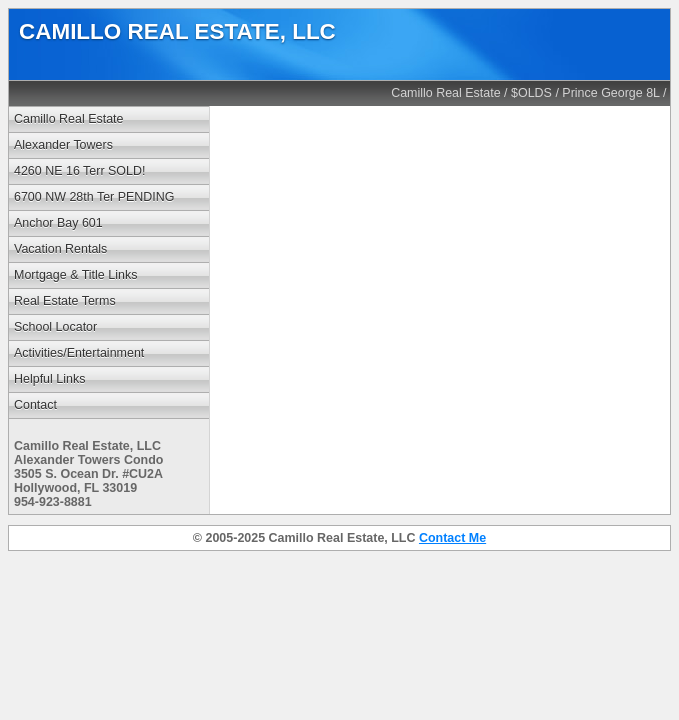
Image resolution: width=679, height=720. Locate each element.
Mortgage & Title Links (75, 275)
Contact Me (452, 538)
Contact (35, 405)
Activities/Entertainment (79, 353)
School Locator (55, 327)
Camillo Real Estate (446, 93)
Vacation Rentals (60, 249)
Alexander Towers (63, 145)
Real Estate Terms (65, 301)
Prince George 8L (610, 93)
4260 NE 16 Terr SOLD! (79, 171)
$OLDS (531, 93)
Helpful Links (49, 379)
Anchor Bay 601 (58, 223)
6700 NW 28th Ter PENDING (94, 197)
